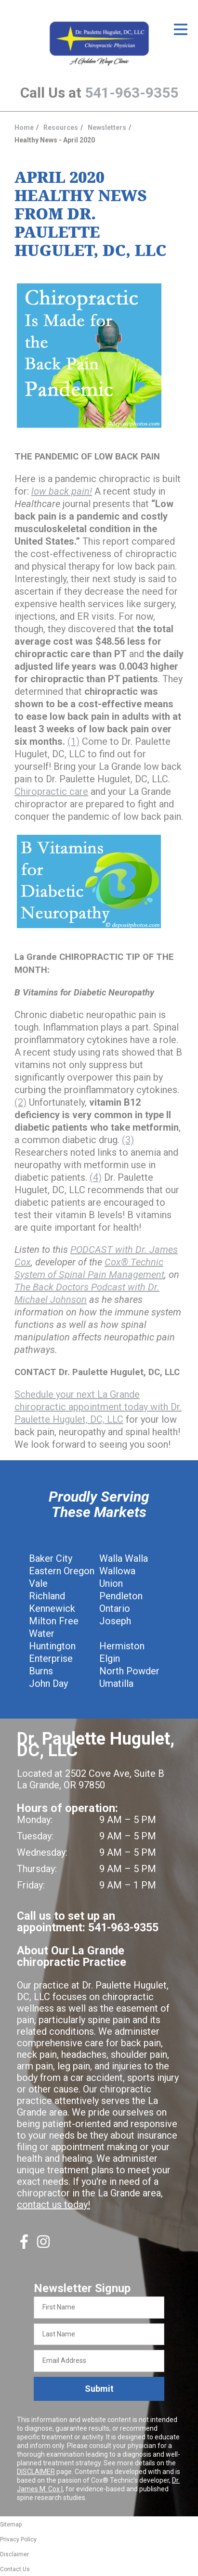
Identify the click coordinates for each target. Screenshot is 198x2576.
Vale (38, 1583)
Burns (41, 1671)
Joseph (115, 1621)
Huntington (52, 1646)
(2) (20, 1102)
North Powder (129, 1671)
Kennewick (52, 1608)
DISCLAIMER (36, 2471)
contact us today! (53, 2204)
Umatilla (116, 1683)
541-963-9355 (131, 92)
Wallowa (117, 1571)
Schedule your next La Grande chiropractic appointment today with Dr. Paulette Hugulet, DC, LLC (98, 1407)
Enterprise (51, 1658)
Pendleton (121, 1596)
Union (111, 1583)
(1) (73, 741)
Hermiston (122, 1646)
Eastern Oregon (61, 1571)
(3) (128, 1140)
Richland (47, 1596)
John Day (48, 1683)
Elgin (109, 1658)
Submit (99, 2389)
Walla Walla (123, 1558)
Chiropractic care (51, 791)
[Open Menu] (180, 29)
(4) (96, 1177)
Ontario (114, 1608)
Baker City (50, 1558)
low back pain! (61, 491)
